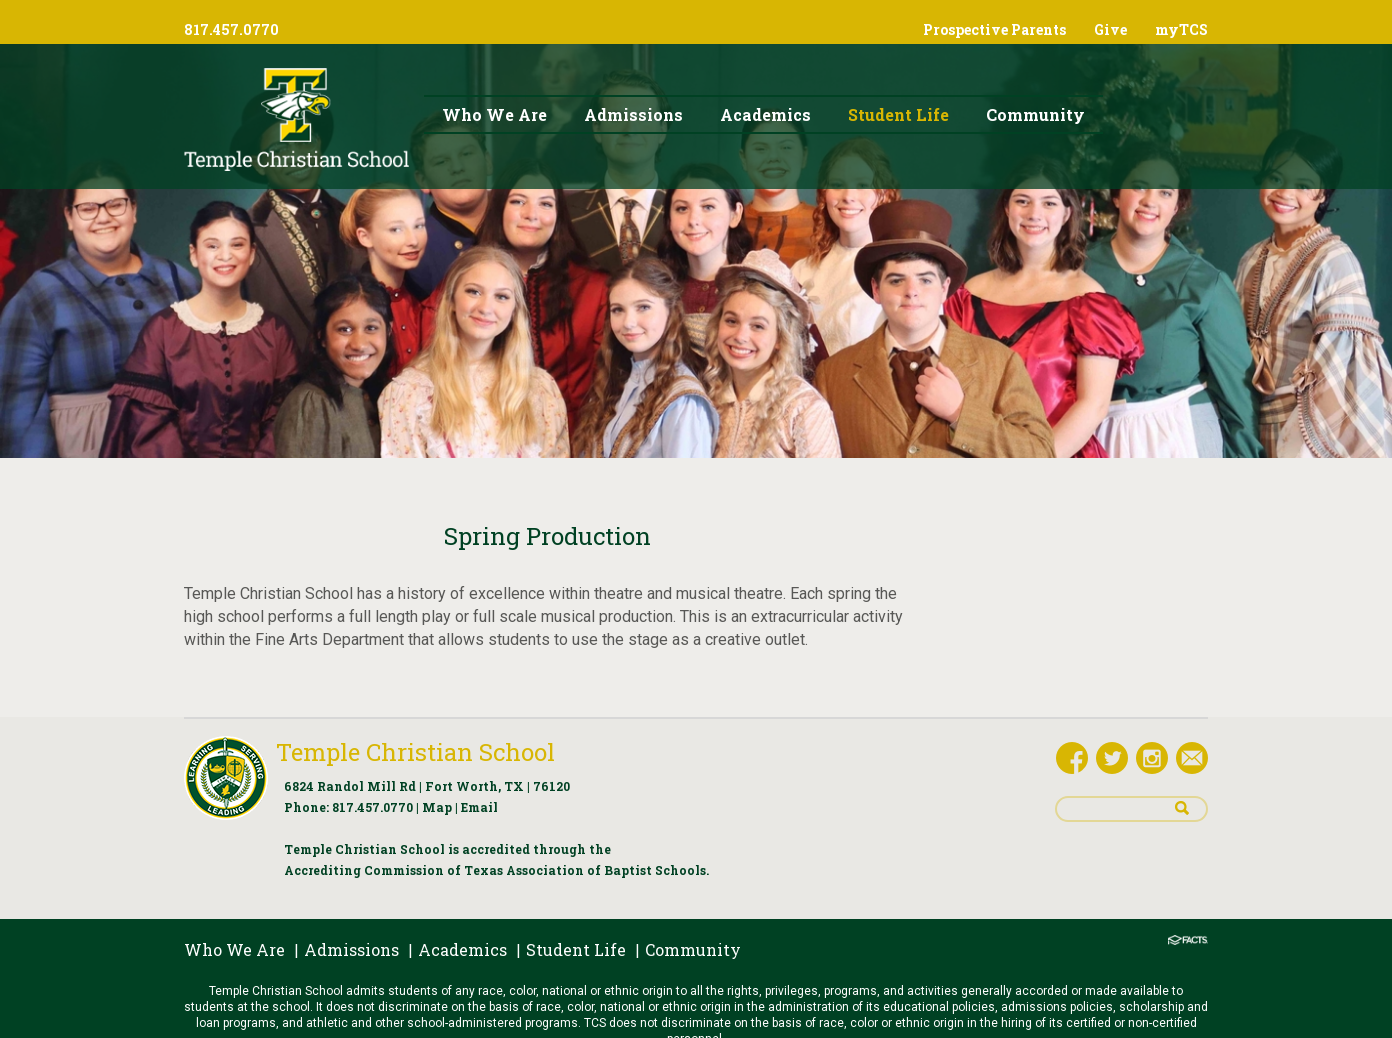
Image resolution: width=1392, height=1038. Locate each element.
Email (479, 807)
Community (693, 949)
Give (1110, 29)
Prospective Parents (994, 29)
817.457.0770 (372, 807)
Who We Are (234, 949)
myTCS (1181, 29)
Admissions (351, 949)
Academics (462, 949)
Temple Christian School (415, 752)
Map (437, 807)
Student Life (576, 949)
